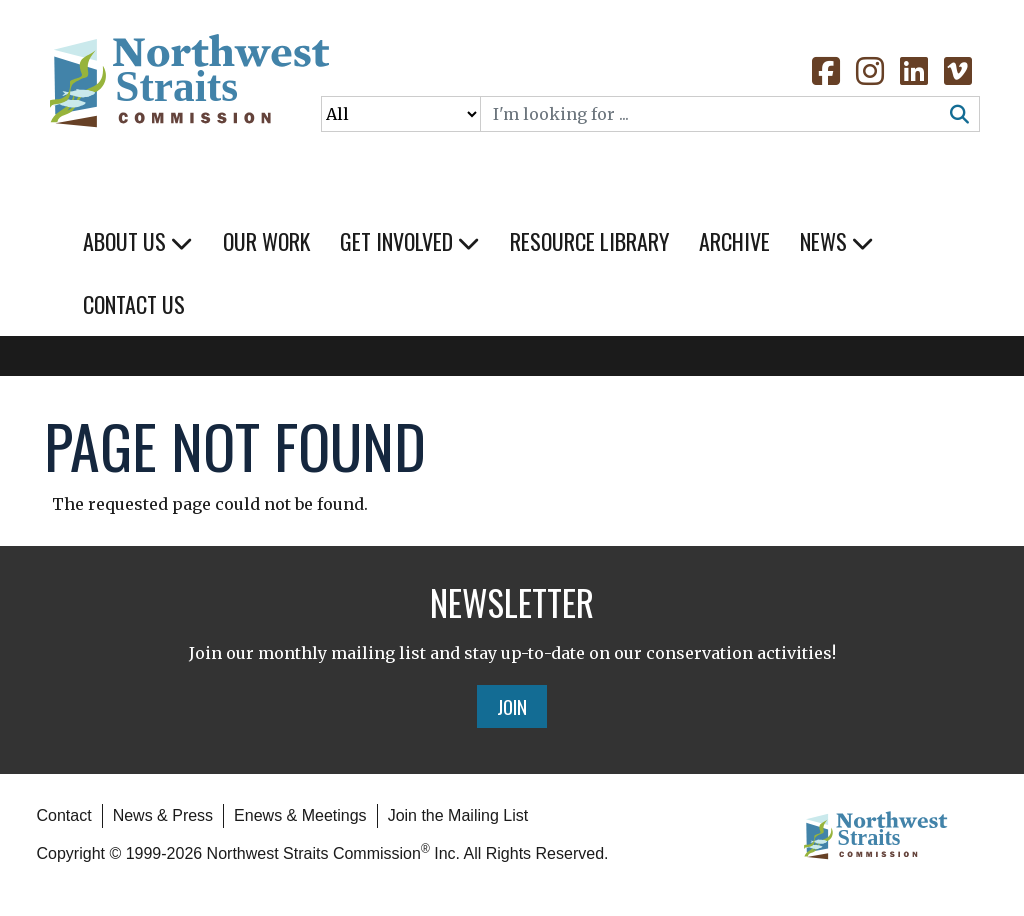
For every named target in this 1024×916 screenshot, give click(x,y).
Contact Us (134, 304)
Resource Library (589, 241)
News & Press (163, 815)
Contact (64, 815)
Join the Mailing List (458, 815)
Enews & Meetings (300, 815)
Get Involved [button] (410, 241)
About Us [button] (138, 241)
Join (512, 706)
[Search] (711, 114)
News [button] (837, 241)
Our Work (266, 241)
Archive (734, 241)
